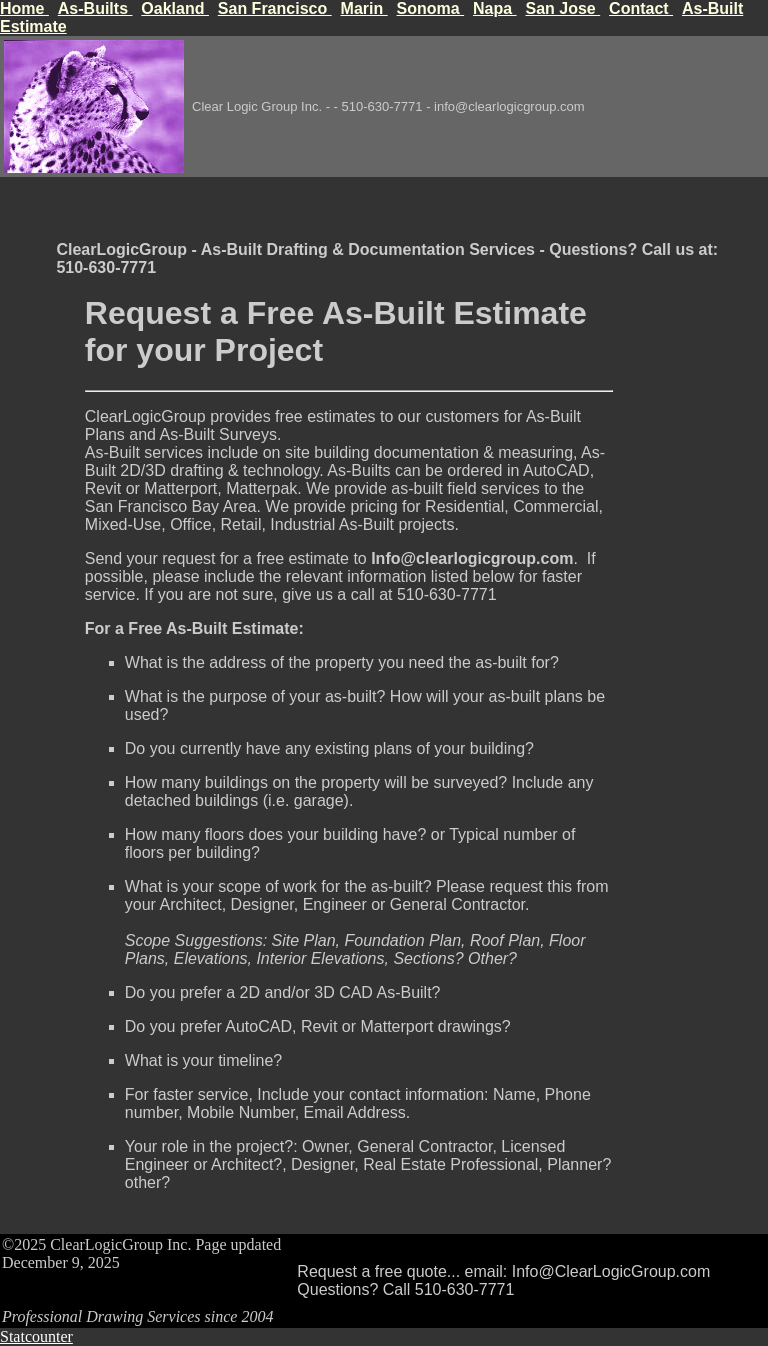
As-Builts (95, 8)
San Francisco (275, 8)
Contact (641, 8)
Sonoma (431, 8)
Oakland (175, 8)
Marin (364, 8)
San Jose (562, 8)
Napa (495, 8)
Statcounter (36, 1336)
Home (24, 8)
